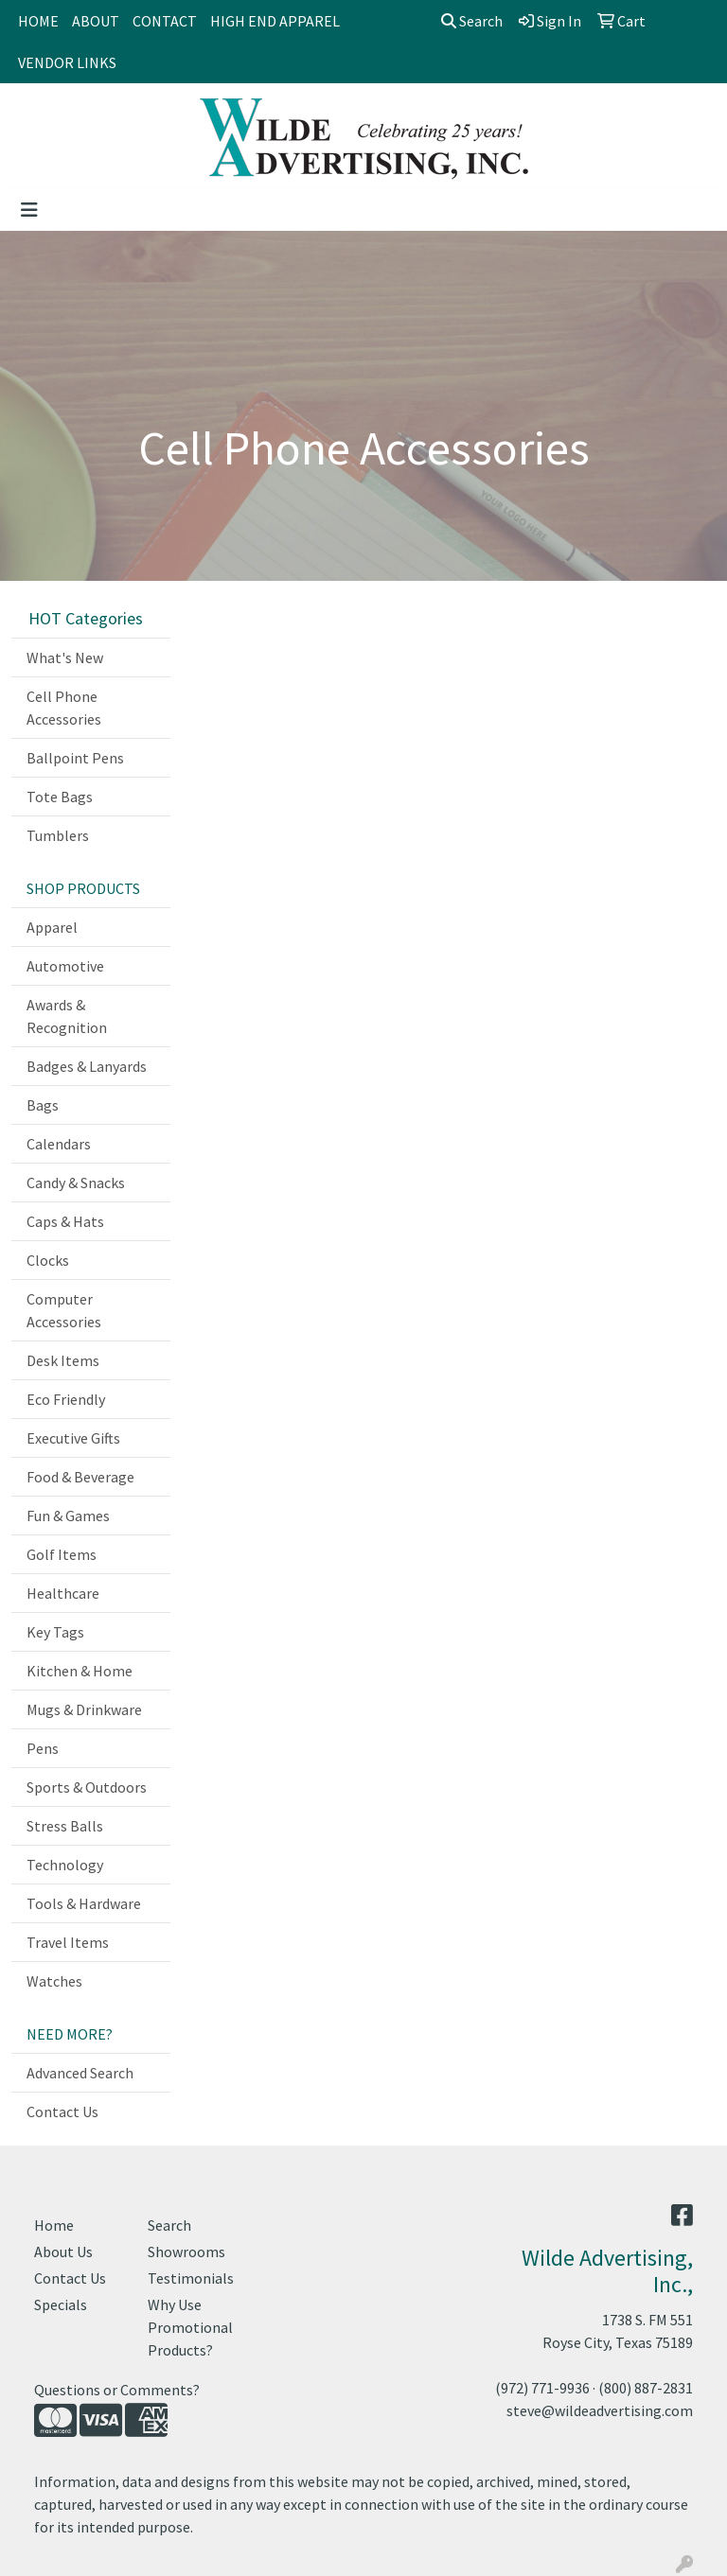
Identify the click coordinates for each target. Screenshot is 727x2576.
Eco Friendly (66, 1399)
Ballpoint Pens (75, 757)
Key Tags (55, 1631)
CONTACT (165, 20)
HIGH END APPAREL (275, 20)
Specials (60, 2304)
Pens (43, 1748)
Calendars (59, 1143)
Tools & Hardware (84, 1903)
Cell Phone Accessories (64, 707)
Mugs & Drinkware (84, 1709)
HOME (38, 20)
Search (472, 20)
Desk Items (63, 1360)
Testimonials (191, 2278)
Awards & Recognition (67, 1016)
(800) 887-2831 (645, 2387)
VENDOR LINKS (67, 62)
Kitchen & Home (80, 1670)
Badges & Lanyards (87, 1066)
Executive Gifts (73, 1437)
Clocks (48, 1260)
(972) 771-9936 (542, 2387)
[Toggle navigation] (29, 210)
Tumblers (58, 835)
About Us (63, 2251)
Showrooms (186, 2251)
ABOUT (95, 20)
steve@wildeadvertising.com (599, 2410)
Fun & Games (68, 1515)
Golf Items (62, 1554)
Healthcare (63, 1593)
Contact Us (62, 2111)
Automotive (65, 965)
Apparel (52, 927)
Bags (43, 1104)
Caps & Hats (65, 1221)
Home (54, 2225)
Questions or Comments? (117, 2389)
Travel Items (68, 1942)
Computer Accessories (64, 1310)
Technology (65, 1864)
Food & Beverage (80, 1476)
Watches (54, 1980)
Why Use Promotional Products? (190, 2327)
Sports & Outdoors (87, 1787)
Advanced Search (80, 2072)
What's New (65, 657)
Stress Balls (65, 1825)
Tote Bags (60, 796)
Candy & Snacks (76, 1182)
